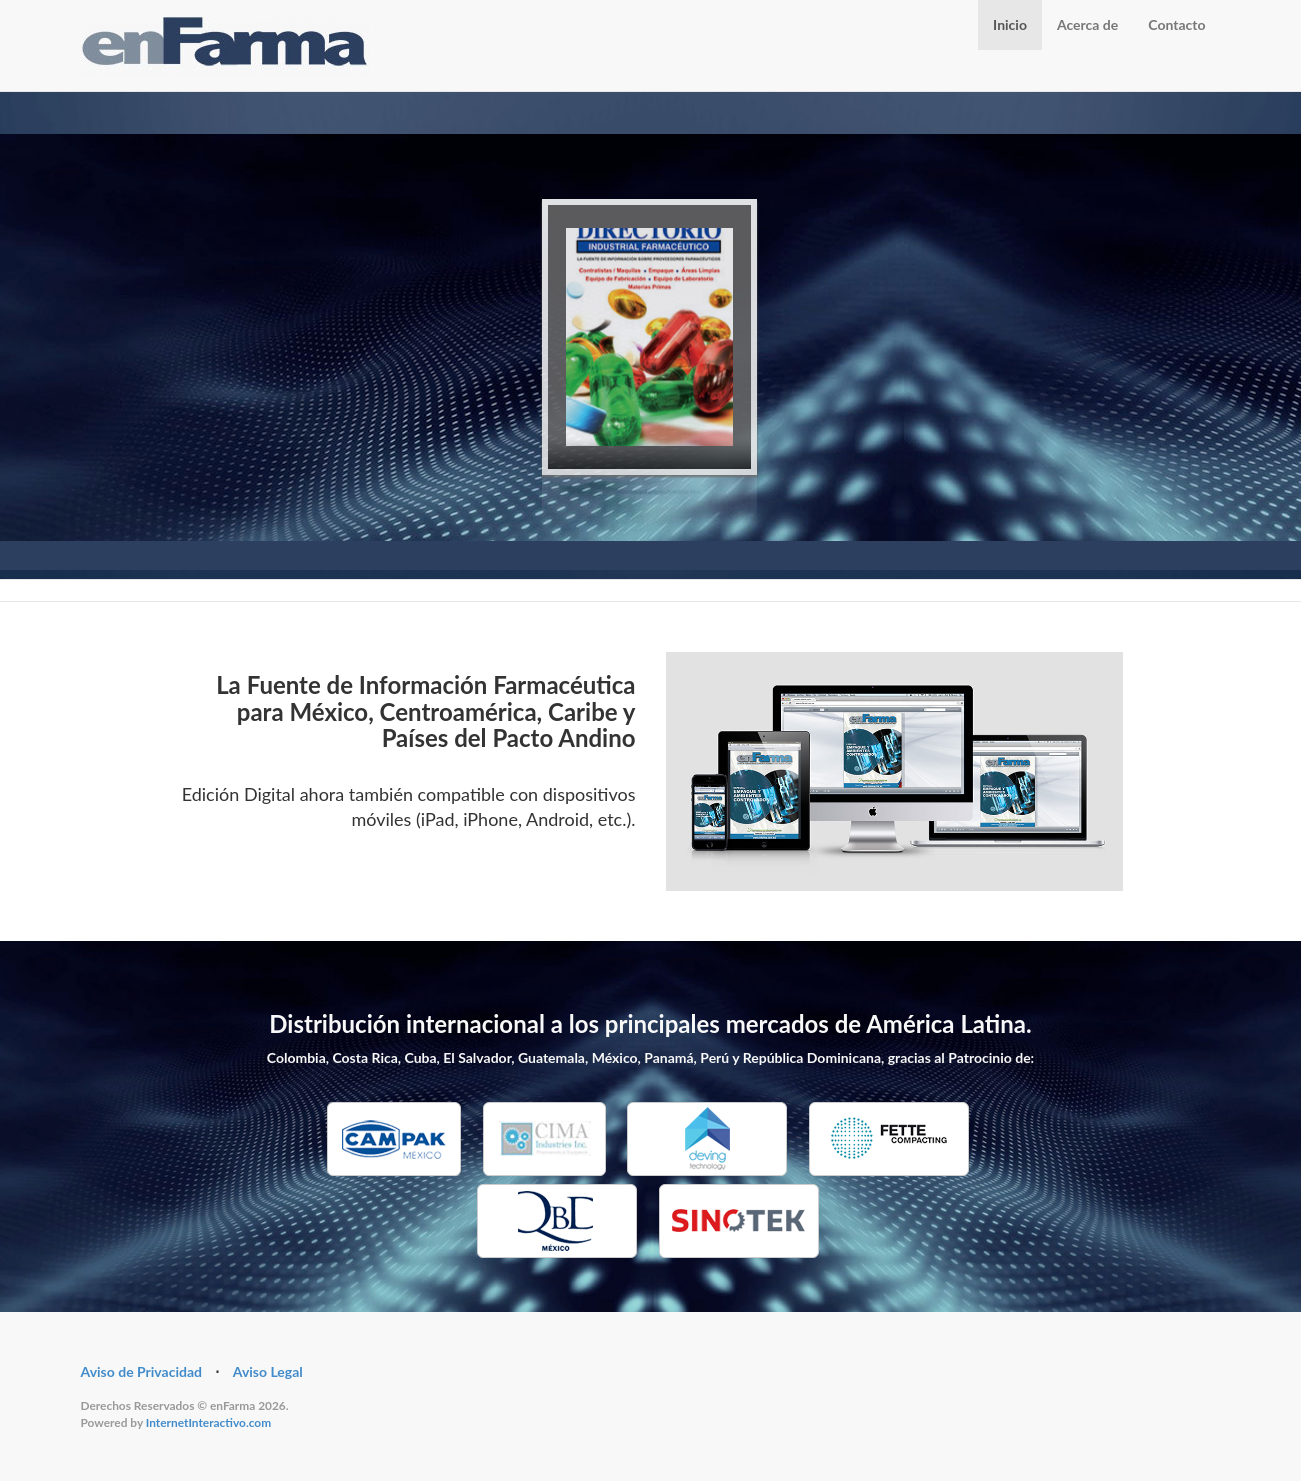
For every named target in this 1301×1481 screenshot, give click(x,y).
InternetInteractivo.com (208, 1422)
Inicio (1010, 24)
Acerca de (1087, 24)
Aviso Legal (268, 1371)
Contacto (1176, 24)
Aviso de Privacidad (141, 1371)
